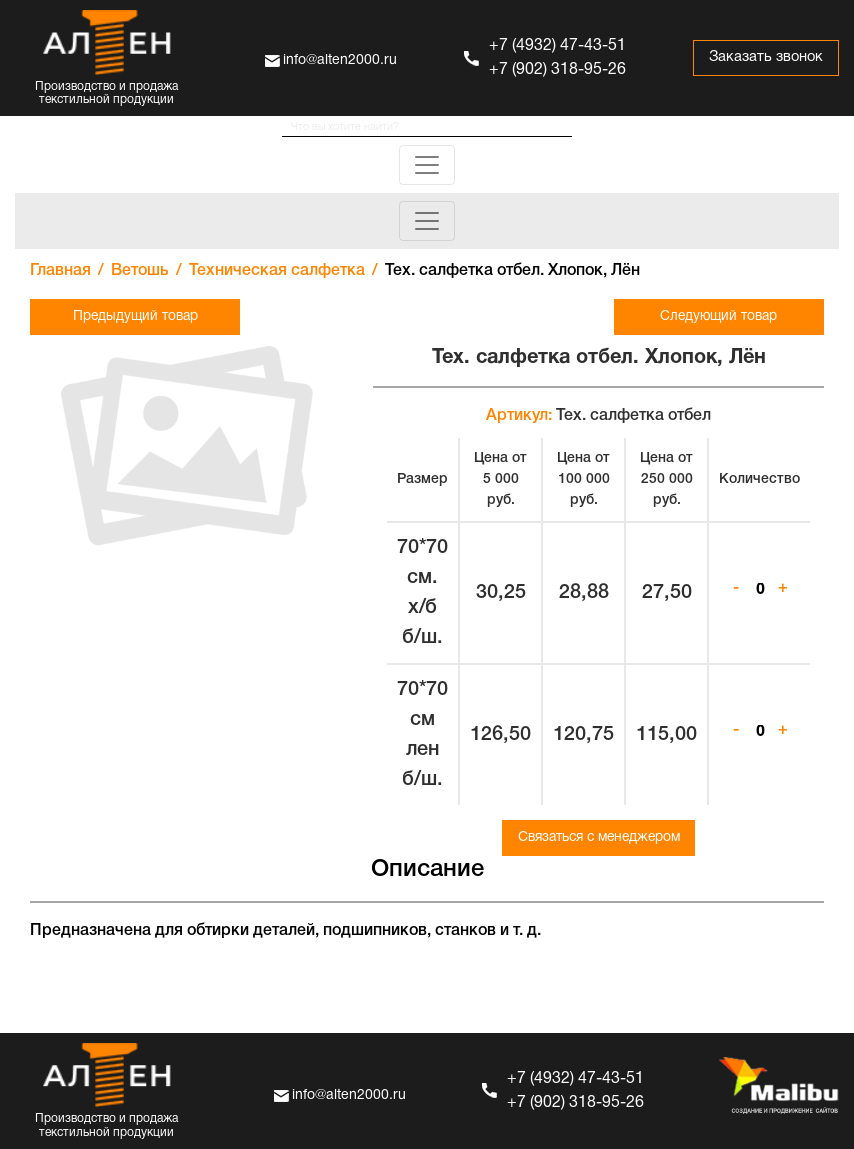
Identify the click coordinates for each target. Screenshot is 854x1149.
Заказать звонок (763, 58)
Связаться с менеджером (598, 837)
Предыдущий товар (129, 316)
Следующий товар (725, 316)
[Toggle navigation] (427, 165)
